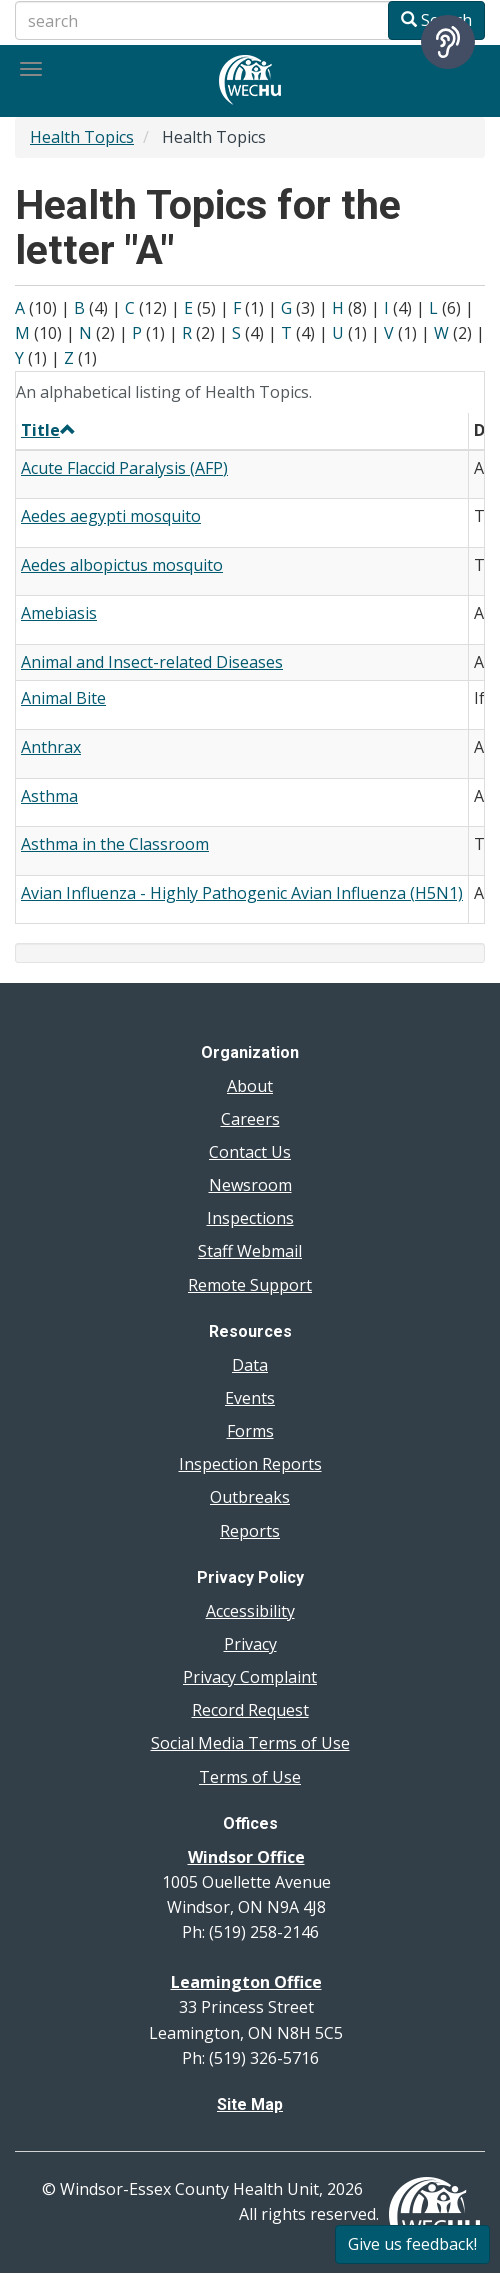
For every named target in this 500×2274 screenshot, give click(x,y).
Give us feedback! (412, 2244)
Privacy (250, 1644)
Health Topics (82, 137)
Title (48, 430)
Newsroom (250, 1185)
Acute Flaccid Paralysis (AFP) (124, 468)
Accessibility (250, 1611)
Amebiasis (59, 613)
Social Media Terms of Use (250, 1743)
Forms (250, 1431)
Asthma (49, 796)
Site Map (250, 2104)
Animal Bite (63, 698)
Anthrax (51, 747)
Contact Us (250, 1152)
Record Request (250, 1710)
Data (250, 1365)
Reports (250, 1531)
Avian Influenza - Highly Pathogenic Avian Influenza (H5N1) (242, 893)
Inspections (250, 1218)
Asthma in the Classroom (115, 844)
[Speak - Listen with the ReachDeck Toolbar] (448, 42)
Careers (250, 1119)
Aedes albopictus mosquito (122, 565)
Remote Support (250, 1285)
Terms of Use (250, 1777)
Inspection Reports (250, 1464)
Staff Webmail (250, 1251)
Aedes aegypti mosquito (111, 516)
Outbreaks (250, 1497)
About (250, 1086)
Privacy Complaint (250, 1677)
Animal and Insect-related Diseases (152, 662)
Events (250, 1398)
